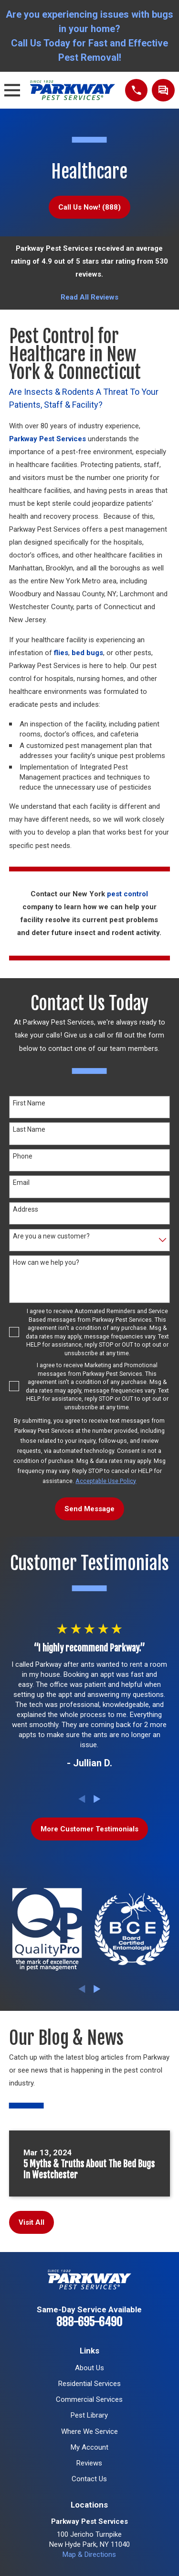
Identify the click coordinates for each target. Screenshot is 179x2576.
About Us (89, 2368)
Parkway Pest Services (47, 439)
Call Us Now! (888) (89, 207)
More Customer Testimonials (89, 1829)
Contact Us (89, 2479)
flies (61, 652)
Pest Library (89, 2415)
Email (21, 1182)
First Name (29, 1103)
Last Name (29, 1129)
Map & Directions (89, 2554)
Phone (22, 1156)
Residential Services (89, 2383)
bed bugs (87, 652)
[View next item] (97, 1799)
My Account (89, 2447)
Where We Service (89, 2431)
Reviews (89, 2463)
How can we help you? (46, 1262)
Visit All (31, 2222)
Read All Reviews (89, 297)
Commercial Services (89, 2399)
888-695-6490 (89, 2322)
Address (25, 1209)
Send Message (89, 1509)
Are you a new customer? (51, 1236)
